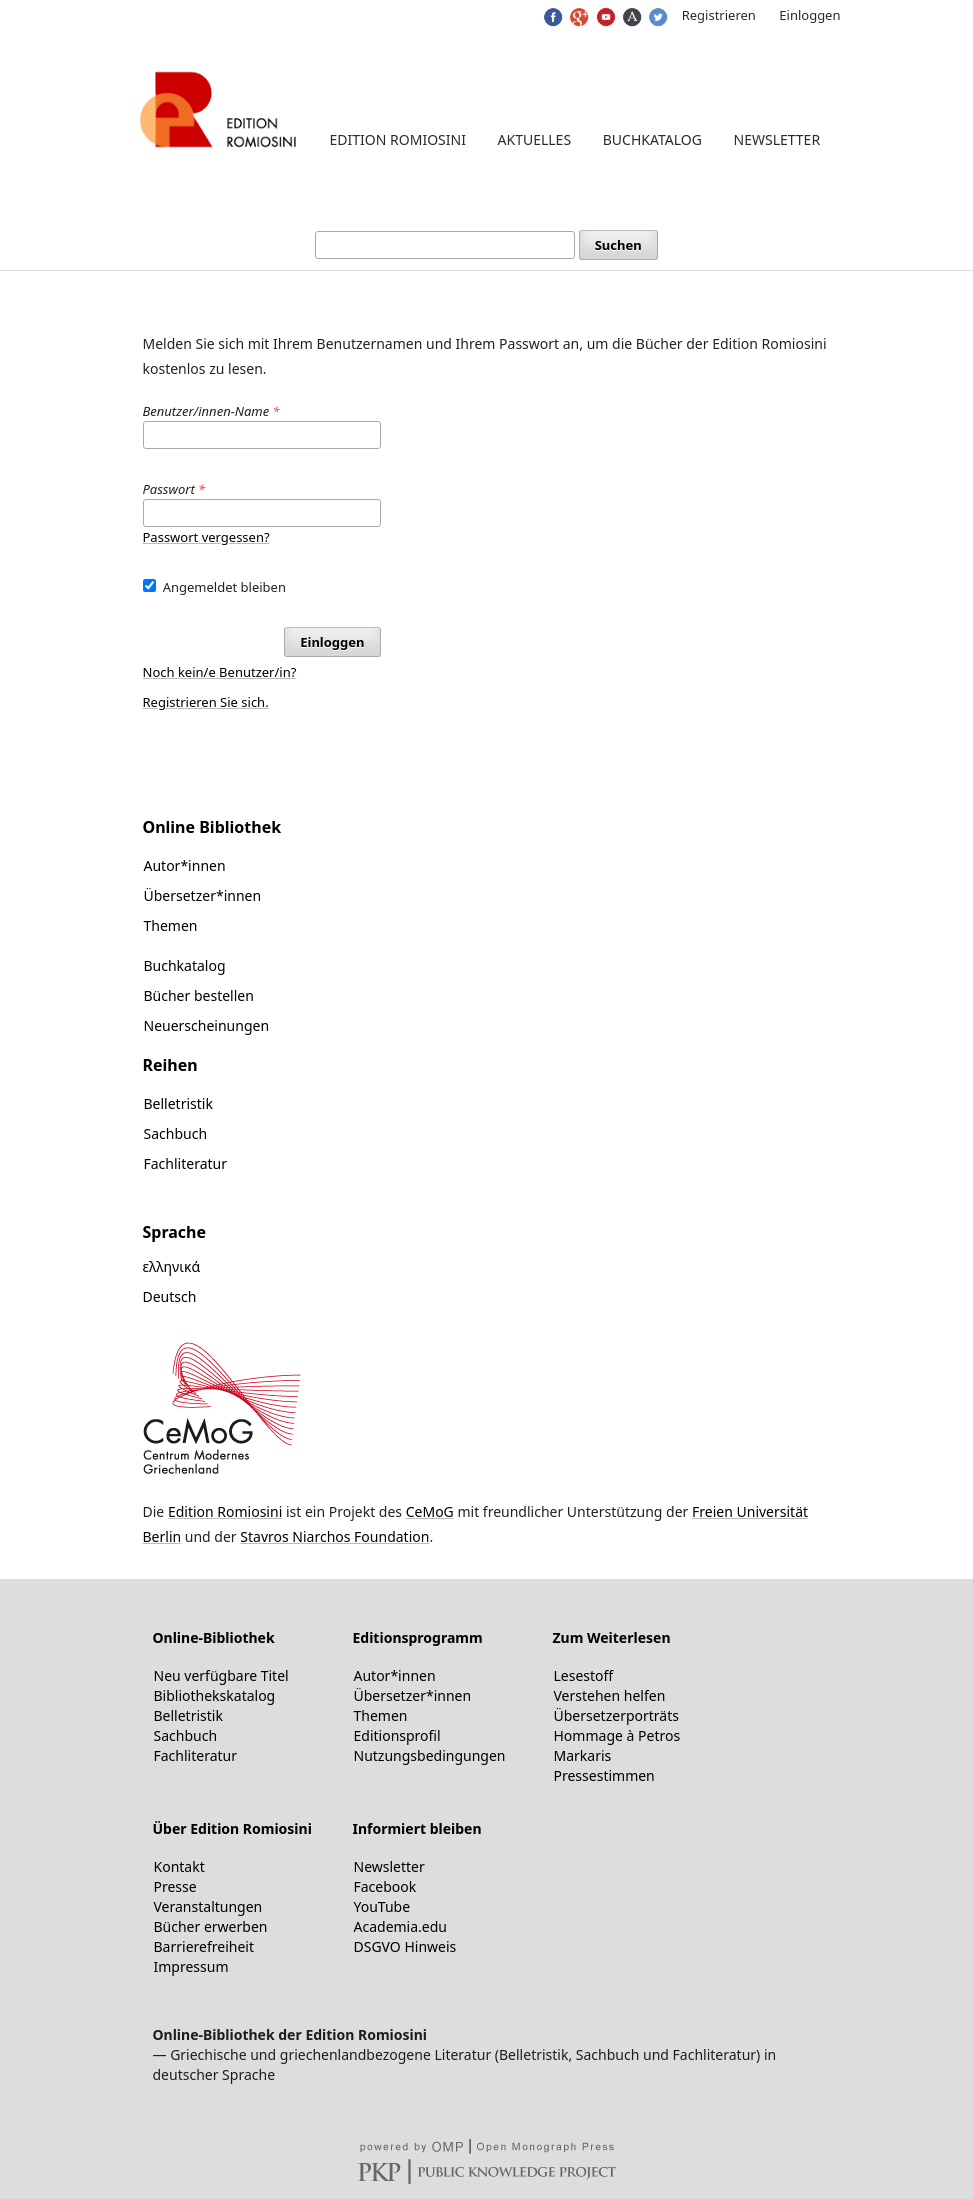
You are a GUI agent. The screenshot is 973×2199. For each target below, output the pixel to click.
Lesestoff (584, 1675)
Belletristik (178, 1103)
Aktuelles (535, 139)
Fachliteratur (186, 1163)
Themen (171, 925)
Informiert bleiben (417, 1828)
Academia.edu (401, 1926)
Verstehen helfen (610, 1695)
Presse (175, 1886)
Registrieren (719, 15)
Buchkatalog (652, 139)
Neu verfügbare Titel (221, 1675)
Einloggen (809, 15)
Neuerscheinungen (207, 1025)
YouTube (382, 1906)
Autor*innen (185, 865)
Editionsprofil (397, 1735)
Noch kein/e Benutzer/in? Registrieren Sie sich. (220, 687)
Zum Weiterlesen (612, 1637)
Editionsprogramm (418, 1637)
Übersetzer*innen (203, 895)
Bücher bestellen (199, 995)
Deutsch (170, 1296)
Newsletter (777, 139)
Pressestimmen (604, 1775)
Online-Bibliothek (214, 1637)
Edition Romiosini (398, 139)
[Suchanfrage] (445, 245)
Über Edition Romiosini (232, 1828)
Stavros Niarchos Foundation (334, 1536)
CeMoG (430, 1511)
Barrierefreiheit (204, 1946)
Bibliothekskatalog (215, 1695)
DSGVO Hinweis (405, 1946)
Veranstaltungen (208, 1906)
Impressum (191, 1966)
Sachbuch (176, 1133)
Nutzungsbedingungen (430, 1755)
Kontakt (179, 1866)
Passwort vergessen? (206, 537)
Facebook (385, 1886)
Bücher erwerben (211, 1926)
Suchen (618, 245)
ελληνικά (172, 1266)
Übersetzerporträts (616, 1715)
